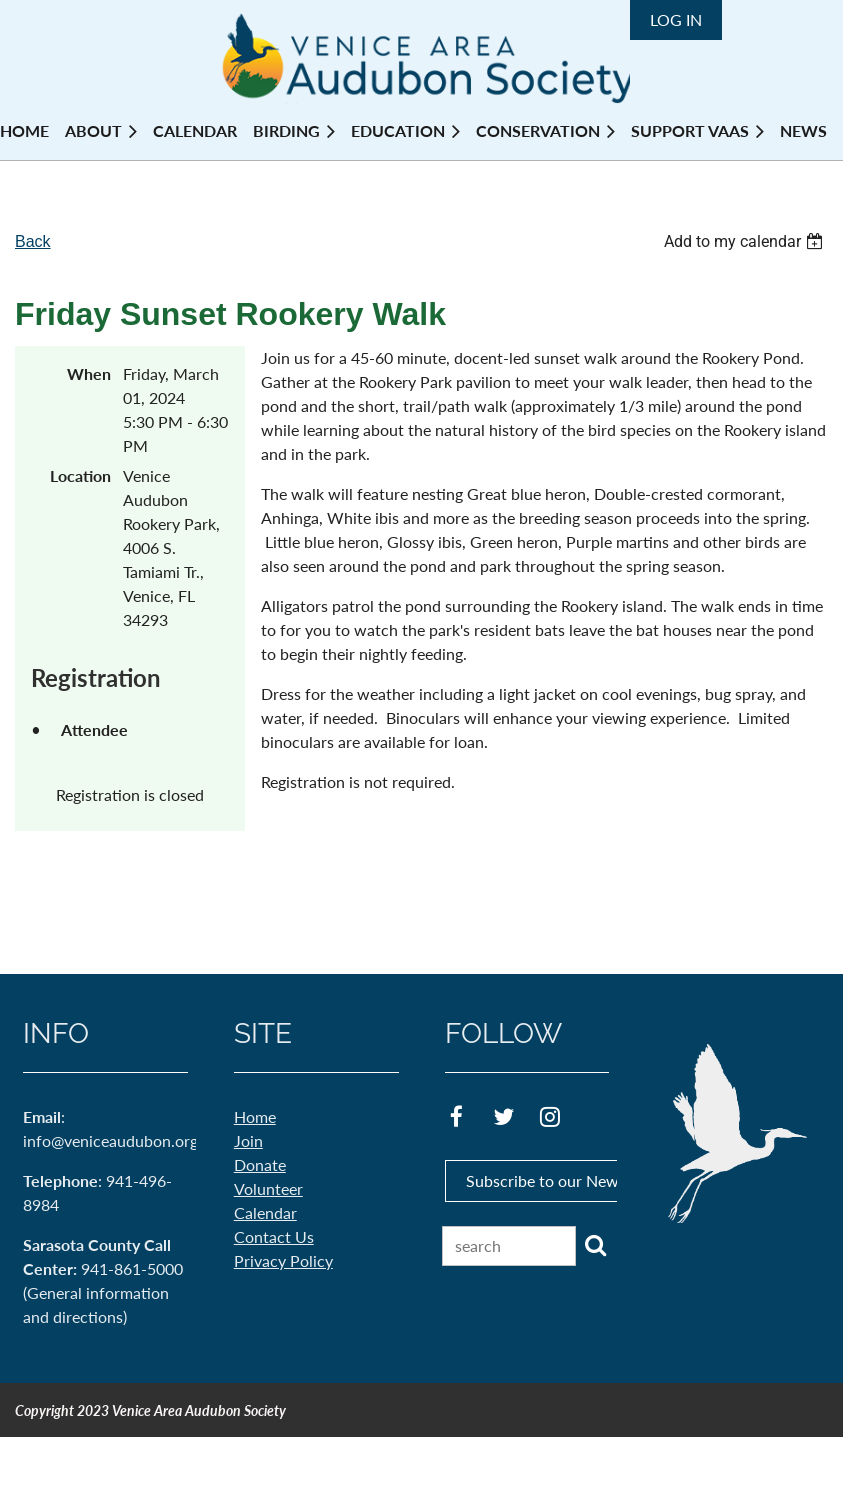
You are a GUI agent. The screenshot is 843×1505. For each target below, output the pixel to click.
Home (255, 1116)
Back (33, 241)
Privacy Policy (283, 1260)
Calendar (265, 1212)
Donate (260, 1164)
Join (248, 1140)
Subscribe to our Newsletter (564, 1180)
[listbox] (746, 241)
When (89, 373)
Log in (676, 19)
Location (80, 475)
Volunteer (268, 1188)
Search (595, 1245)
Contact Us (274, 1236)
